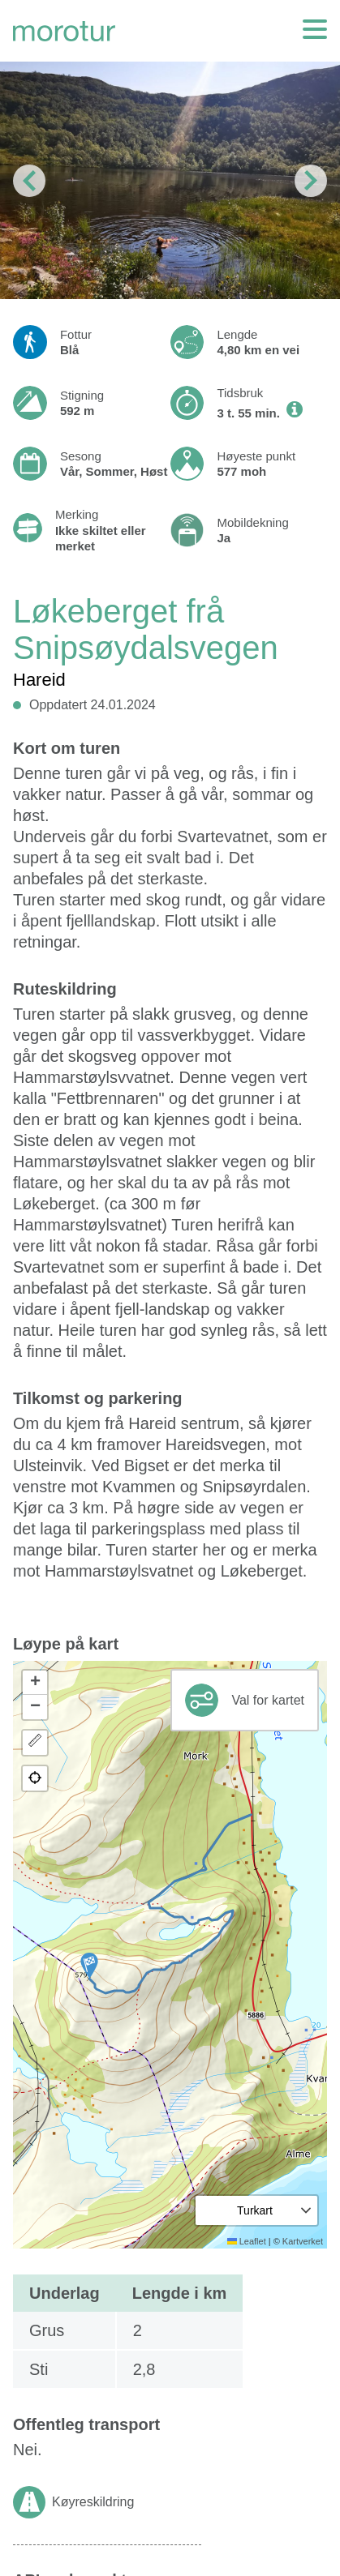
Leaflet (246, 2241)
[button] (89, 1966)
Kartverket (302, 2241)
